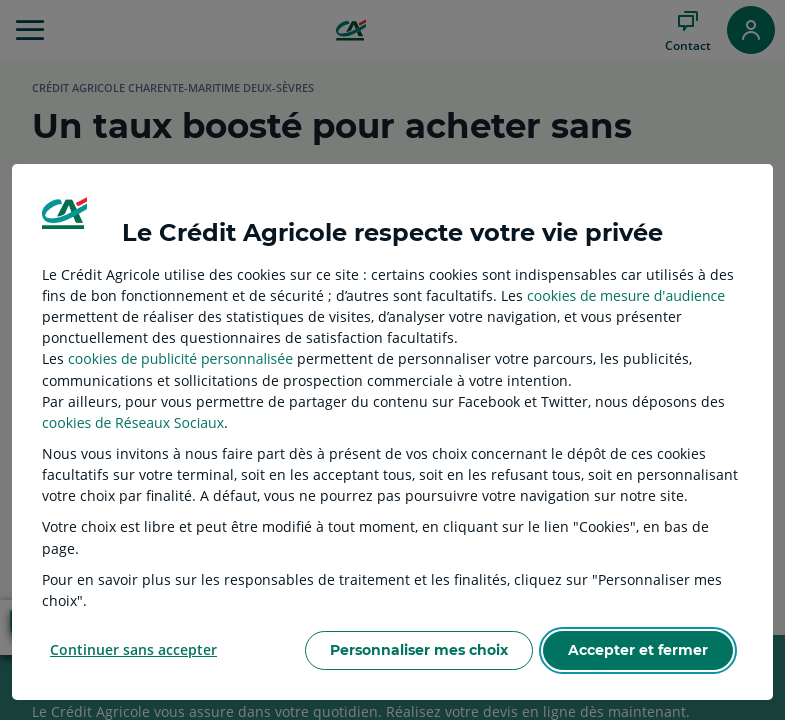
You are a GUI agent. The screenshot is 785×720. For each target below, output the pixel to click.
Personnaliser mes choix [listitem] (419, 650)
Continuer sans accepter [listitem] (133, 649)
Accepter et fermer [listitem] (638, 650)
